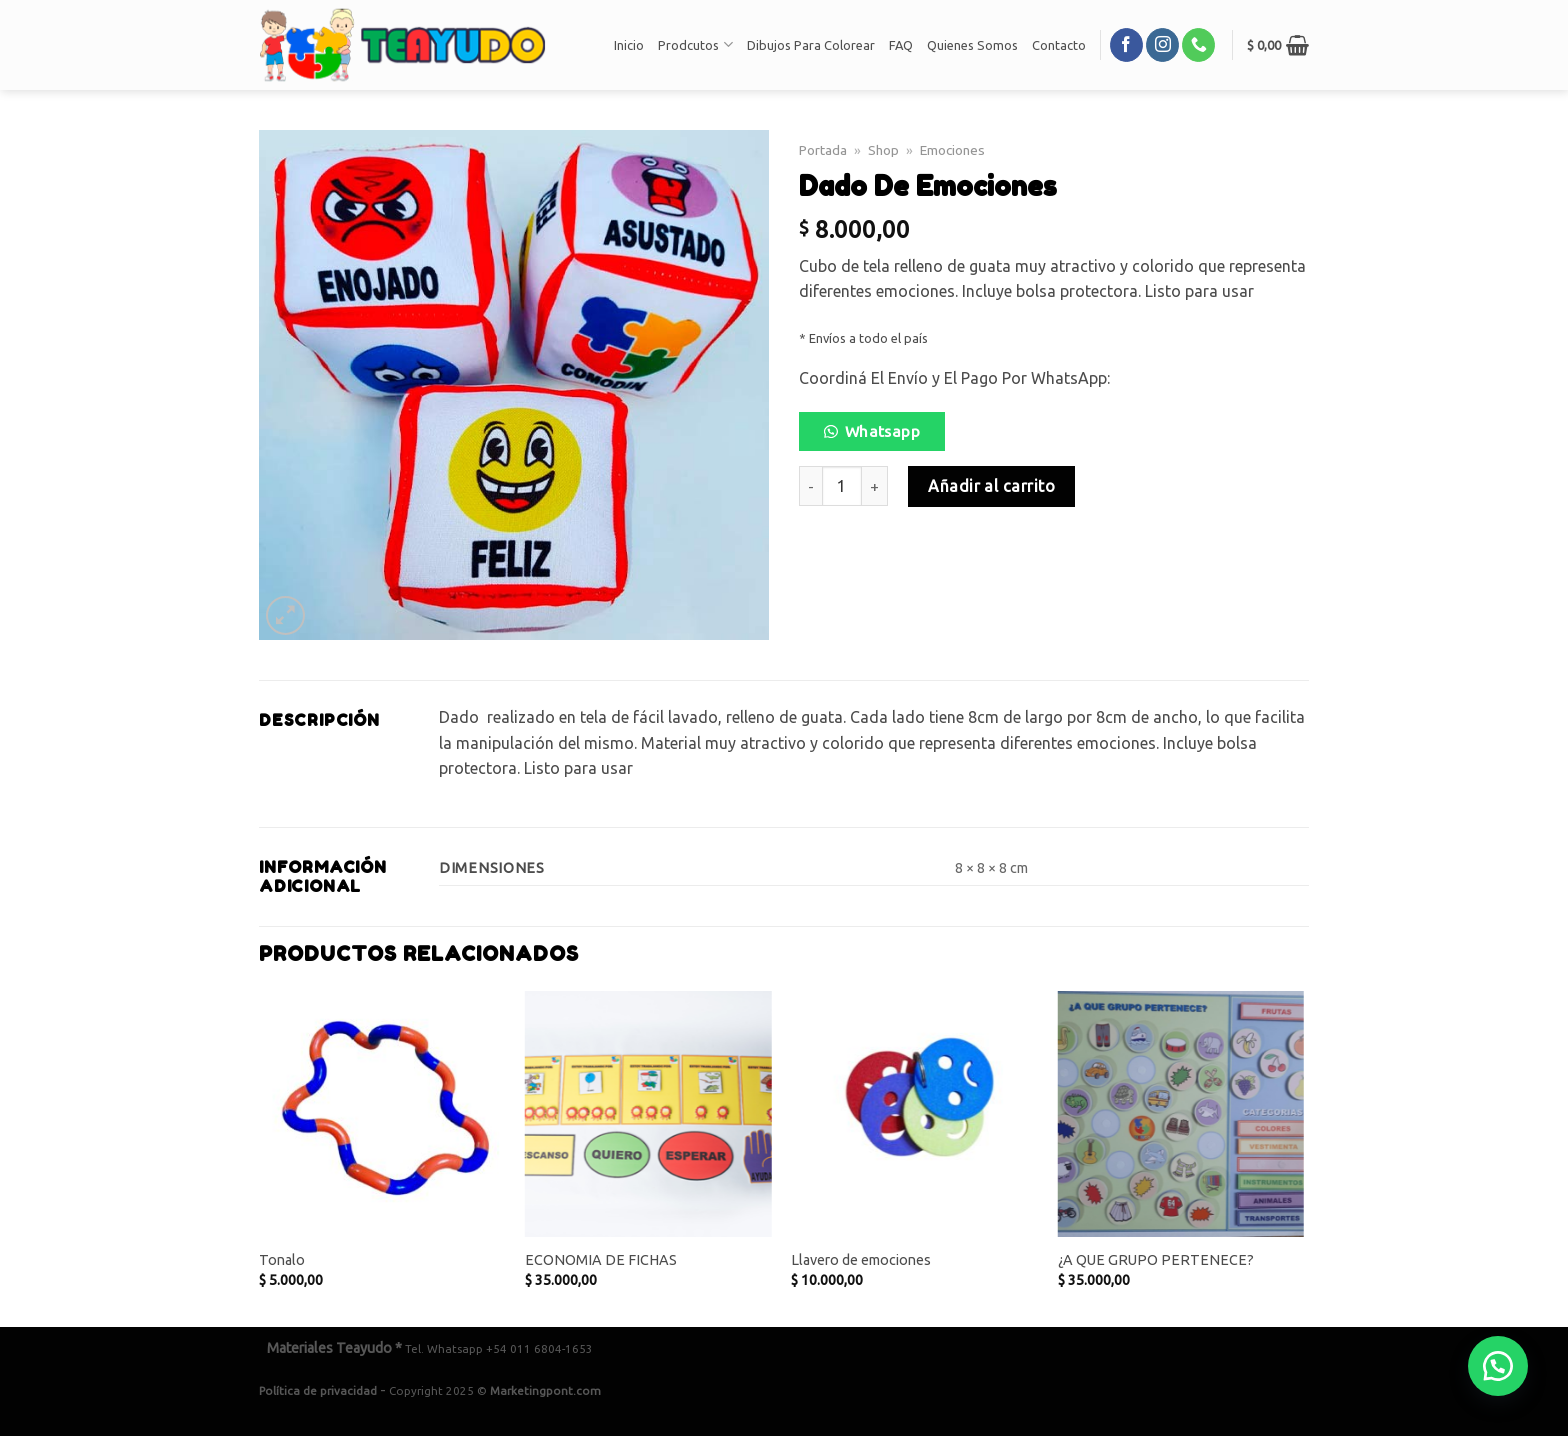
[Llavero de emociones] (914, 1114)
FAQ (901, 45)
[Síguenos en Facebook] (1126, 45)
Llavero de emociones (861, 1260)
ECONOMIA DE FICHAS (601, 1260)
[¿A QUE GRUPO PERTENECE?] (1181, 1114)
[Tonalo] (382, 1114)
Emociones (952, 150)
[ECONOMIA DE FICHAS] (648, 1114)
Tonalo (282, 1260)
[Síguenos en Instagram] (1162, 45)
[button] (880, 437)
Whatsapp (883, 431)
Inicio (629, 45)
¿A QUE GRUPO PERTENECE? (1156, 1260)
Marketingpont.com (545, 1390)
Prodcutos (695, 44)
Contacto (1059, 45)
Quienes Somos (972, 45)
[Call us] (1198, 45)
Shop (883, 150)
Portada (823, 150)
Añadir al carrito (991, 486)
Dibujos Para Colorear (811, 45)
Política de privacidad (318, 1390)
